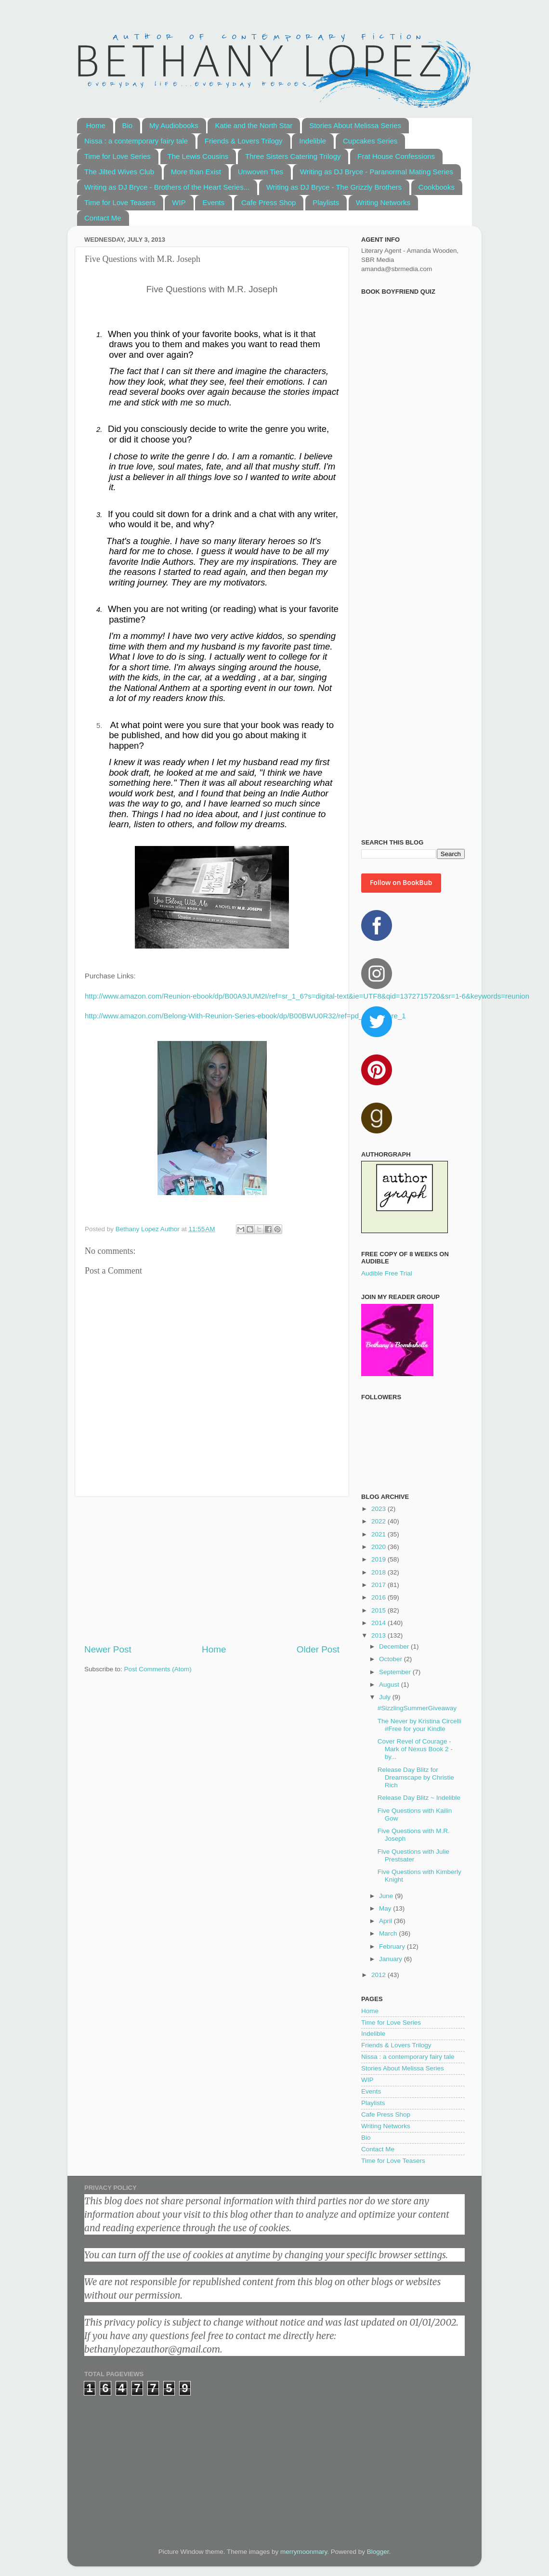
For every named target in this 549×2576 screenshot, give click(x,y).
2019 (379, 1559)
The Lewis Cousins (198, 156)
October (391, 1659)
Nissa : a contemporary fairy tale (136, 141)
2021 (379, 1534)
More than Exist (196, 172)
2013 (379, 1635)
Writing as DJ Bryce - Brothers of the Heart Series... (166, 187)
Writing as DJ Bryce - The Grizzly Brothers (334, 187)
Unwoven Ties (260, 172)
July (385, 1697)
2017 (379, 1584)
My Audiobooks (173, 125)
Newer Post (107, 1649)
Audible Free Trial (386, 1273)
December (395, 1646)
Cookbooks (436, 187)
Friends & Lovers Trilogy (244, 141)
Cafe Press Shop (268, 202)
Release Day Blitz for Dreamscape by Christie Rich (416, 1777)
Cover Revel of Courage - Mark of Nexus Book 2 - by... (415, 1749)
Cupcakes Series (370, 141)
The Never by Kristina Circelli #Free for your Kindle (419, 1724)
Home (95, 125)
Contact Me (102, 218)
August (390, 1684)
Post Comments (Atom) (158, 1669)
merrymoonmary (303, 2551)
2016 (379, 1597)
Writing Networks (383, 202)
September (396, 1672)
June (387, 1895)
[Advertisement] (212, 1570)
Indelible (312, 141)
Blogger (378, 2551)
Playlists (326, 202)
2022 (379, 1521)
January (391, 1959)
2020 (379, 1546)
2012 (379, 1974)
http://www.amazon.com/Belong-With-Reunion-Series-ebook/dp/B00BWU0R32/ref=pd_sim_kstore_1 (245, 1016)
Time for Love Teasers (120, 202)
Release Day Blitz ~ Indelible (419, 1797)
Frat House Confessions (396, 156)
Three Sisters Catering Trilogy (292, 156)
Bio (127, 125)
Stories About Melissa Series (355, 125)
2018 (379, 1572)
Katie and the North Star (253, 125)
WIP (178, 202)
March (389, 1933)
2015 (379, 1610)
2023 (379, 1508)
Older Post (318, 1649)
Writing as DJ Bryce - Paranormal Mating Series (376, 172)
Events (213, 202)
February (393, 1946)
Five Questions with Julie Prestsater (413, 1855)
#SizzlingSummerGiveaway (417, 1708)
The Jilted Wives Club (119, 172)
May (386, 1908)
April (386, 1921)
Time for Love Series (117, 156)
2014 (379, 1622)
